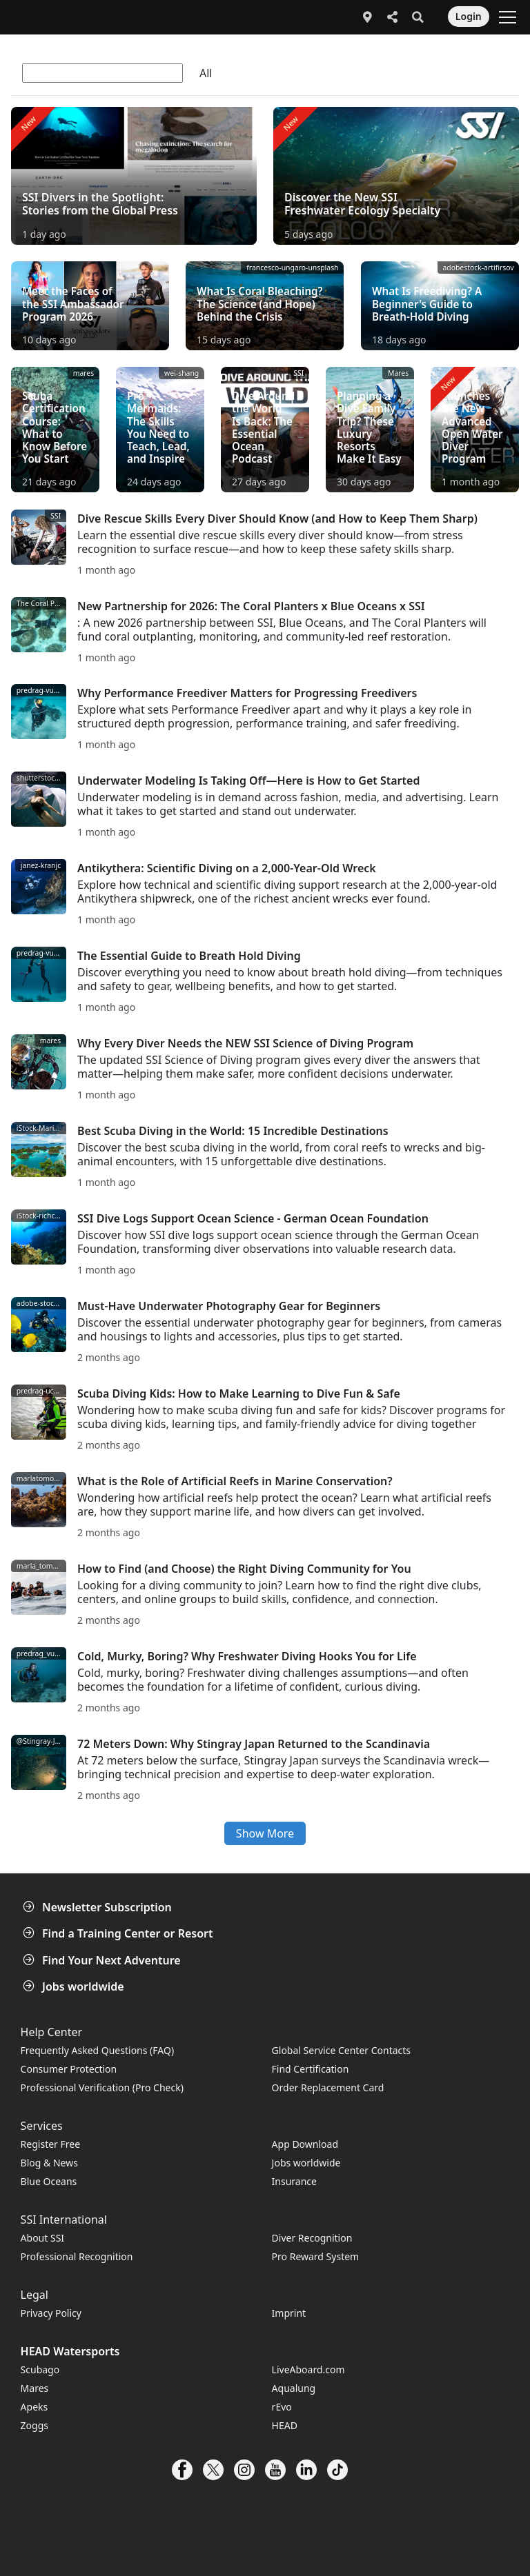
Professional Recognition (77, 2256)
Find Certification (310, 2068)
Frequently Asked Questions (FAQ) (98, 2050)
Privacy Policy (51, 2313)
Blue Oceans (49, 2181)
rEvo (282, 2406)
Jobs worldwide (75, 1986)
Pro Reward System (316, 2256)
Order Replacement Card (328, 2087)
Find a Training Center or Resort (119, 1933)
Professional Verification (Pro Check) (102, 2087)
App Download (305, 2144)
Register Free (50, 2144)
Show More (265, 1833)
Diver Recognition (312, 2237)
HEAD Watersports (70, 2351)
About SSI (43, 2237)
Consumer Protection (69, 2068)
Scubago (40, 2369)
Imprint (289, 2313)
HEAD (284, 2425)
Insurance (294, 2181)
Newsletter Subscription (99, 1907)
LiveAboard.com (308, 2369)
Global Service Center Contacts (341, 2050)
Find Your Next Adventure (103, 1960)
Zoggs (34, 2425)
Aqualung (294, 2388)
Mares (35, 2388)
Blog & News (49, 2162)
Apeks (34, 2406)
